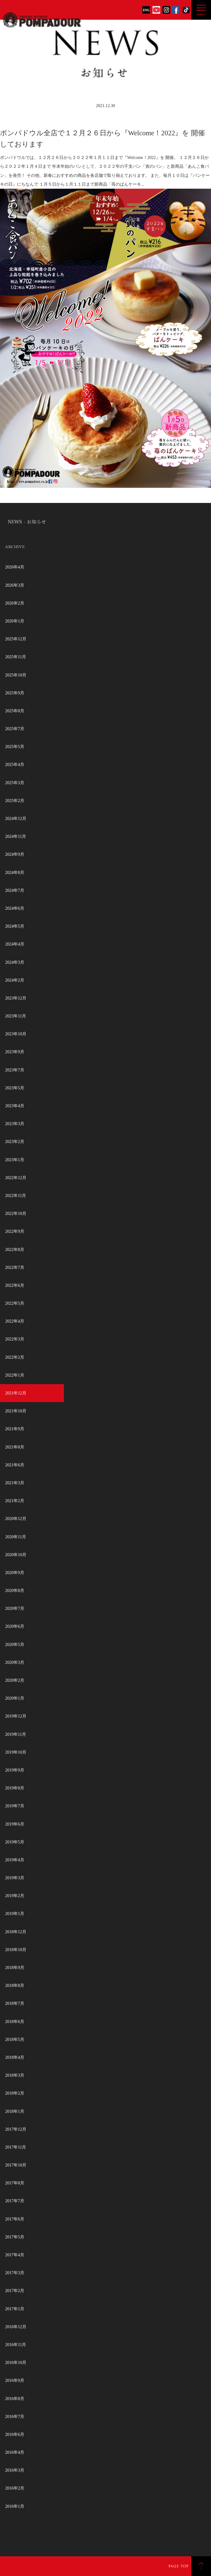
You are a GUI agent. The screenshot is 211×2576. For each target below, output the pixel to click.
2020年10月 (15, 1555)
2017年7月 (14, 2201)
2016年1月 (14, 2506)
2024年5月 (14, 926)
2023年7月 (14, 1070)
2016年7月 (14, 2416)
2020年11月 (15, 1537)
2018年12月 (15, 1932)
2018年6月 (14, 2021)
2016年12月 (15, 2327)
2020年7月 (14, 1608)
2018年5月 (14, 2039)
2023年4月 (14, 1106)
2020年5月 (14, 1644)
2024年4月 (14, 944)
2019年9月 (14, 1770)
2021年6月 (14, 1465)
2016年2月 (14, 2488)
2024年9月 (14, 854)
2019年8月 (14, 1788)
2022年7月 (14, 1267)
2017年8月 (14, 2183)
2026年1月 (14, 621)
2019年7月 (14, 1806)
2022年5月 (14, 1303)
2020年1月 (14, 1698)
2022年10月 (15, 1213)
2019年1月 (14, 1913)
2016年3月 (14, 2470)
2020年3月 (14, 1662)
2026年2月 (14, 603)
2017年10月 (15, 2165)
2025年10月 (15, 675)
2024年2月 (14, 980)
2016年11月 (15, 2344)
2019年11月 (15, 1734)
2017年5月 (14, 2237)
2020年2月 (14, 1680)
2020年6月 (14, 1626)
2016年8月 (14, 2398)
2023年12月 (15, 998)
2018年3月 (14, 2075)
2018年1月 (14, 2111)
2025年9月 (14, 693)
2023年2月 (14, 1141)
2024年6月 (14, 908)
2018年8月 (14, 1985)
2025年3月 (14, 783)
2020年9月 (14, 1572)
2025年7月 (14, 729)
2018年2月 (14, 2093)
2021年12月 (15, 1393)
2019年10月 (15, 1752)
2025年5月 (14, 746)
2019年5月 (14, 1842)
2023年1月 (14, 1160)
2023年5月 (14, 1088)
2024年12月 (15, 818)
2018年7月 (14, 2003)
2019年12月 (15, 1716)
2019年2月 (14, 1895)
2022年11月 (15, 1195)
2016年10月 (15, 2362)
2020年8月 (14, 1590)
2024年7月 (14, 890)
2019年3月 (14, 1878)
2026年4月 (14, 567)
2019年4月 (14, 1860)
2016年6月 (14, 2434)
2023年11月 (15, 1016)
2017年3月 (14, 2273)
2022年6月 (14, 1285)
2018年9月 (14, 1967)
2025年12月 (15, 639)
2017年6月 (14, 2219)
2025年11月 (15, 657)
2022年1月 (14, 1375)
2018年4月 (14, 2057)
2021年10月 (15, 1411)
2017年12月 (15, 2129)
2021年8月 (14, 1447)
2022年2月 (14, 1357)
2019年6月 (14, 1824)
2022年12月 (15, 1177)
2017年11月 (15, 2147)
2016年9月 (14, 2380)
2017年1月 (14, 2309)
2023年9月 (14, 1052)
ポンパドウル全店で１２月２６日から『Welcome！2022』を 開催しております (102, 138)
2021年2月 (14, 1501)
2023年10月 (15, 1034)
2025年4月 (14, 764)
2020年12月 (15, 1518)
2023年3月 (14, 1123)
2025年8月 (14, 711)
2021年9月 (14, 1429)
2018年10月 (15, 1949)
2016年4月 (14, 2452)
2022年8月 (14, 1249)
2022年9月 (14, 1231)
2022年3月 (14, 1339)
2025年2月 (14, 800)
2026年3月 (14, 585)
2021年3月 (14, 1483)
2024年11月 (15, 836)
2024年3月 (14, 962)
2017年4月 (14, 2255)
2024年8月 (14, 872)
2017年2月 (14, 2290)
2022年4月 (14, 1321)
